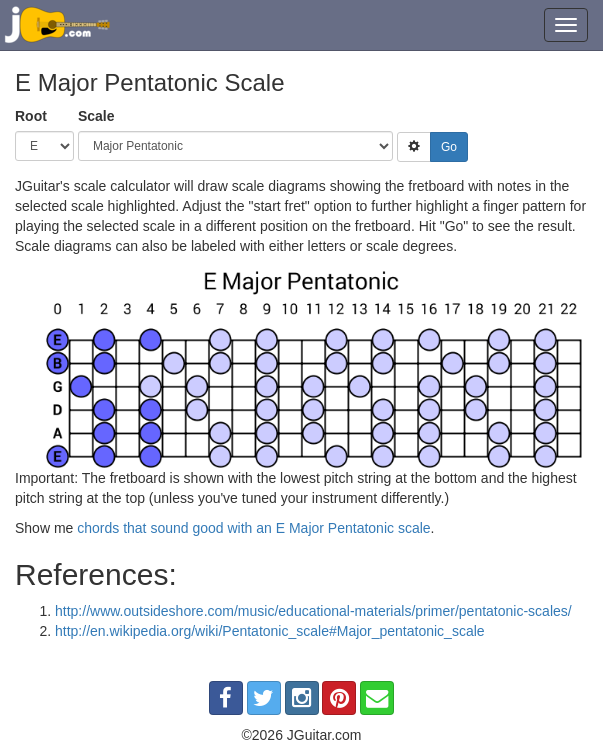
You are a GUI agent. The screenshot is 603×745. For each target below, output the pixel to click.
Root (31, 116)
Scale (96, 116)
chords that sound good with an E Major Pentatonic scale (253, 528)
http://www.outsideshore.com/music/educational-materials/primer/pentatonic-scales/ (313, 611)
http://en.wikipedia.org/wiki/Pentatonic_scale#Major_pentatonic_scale (270, 631)
